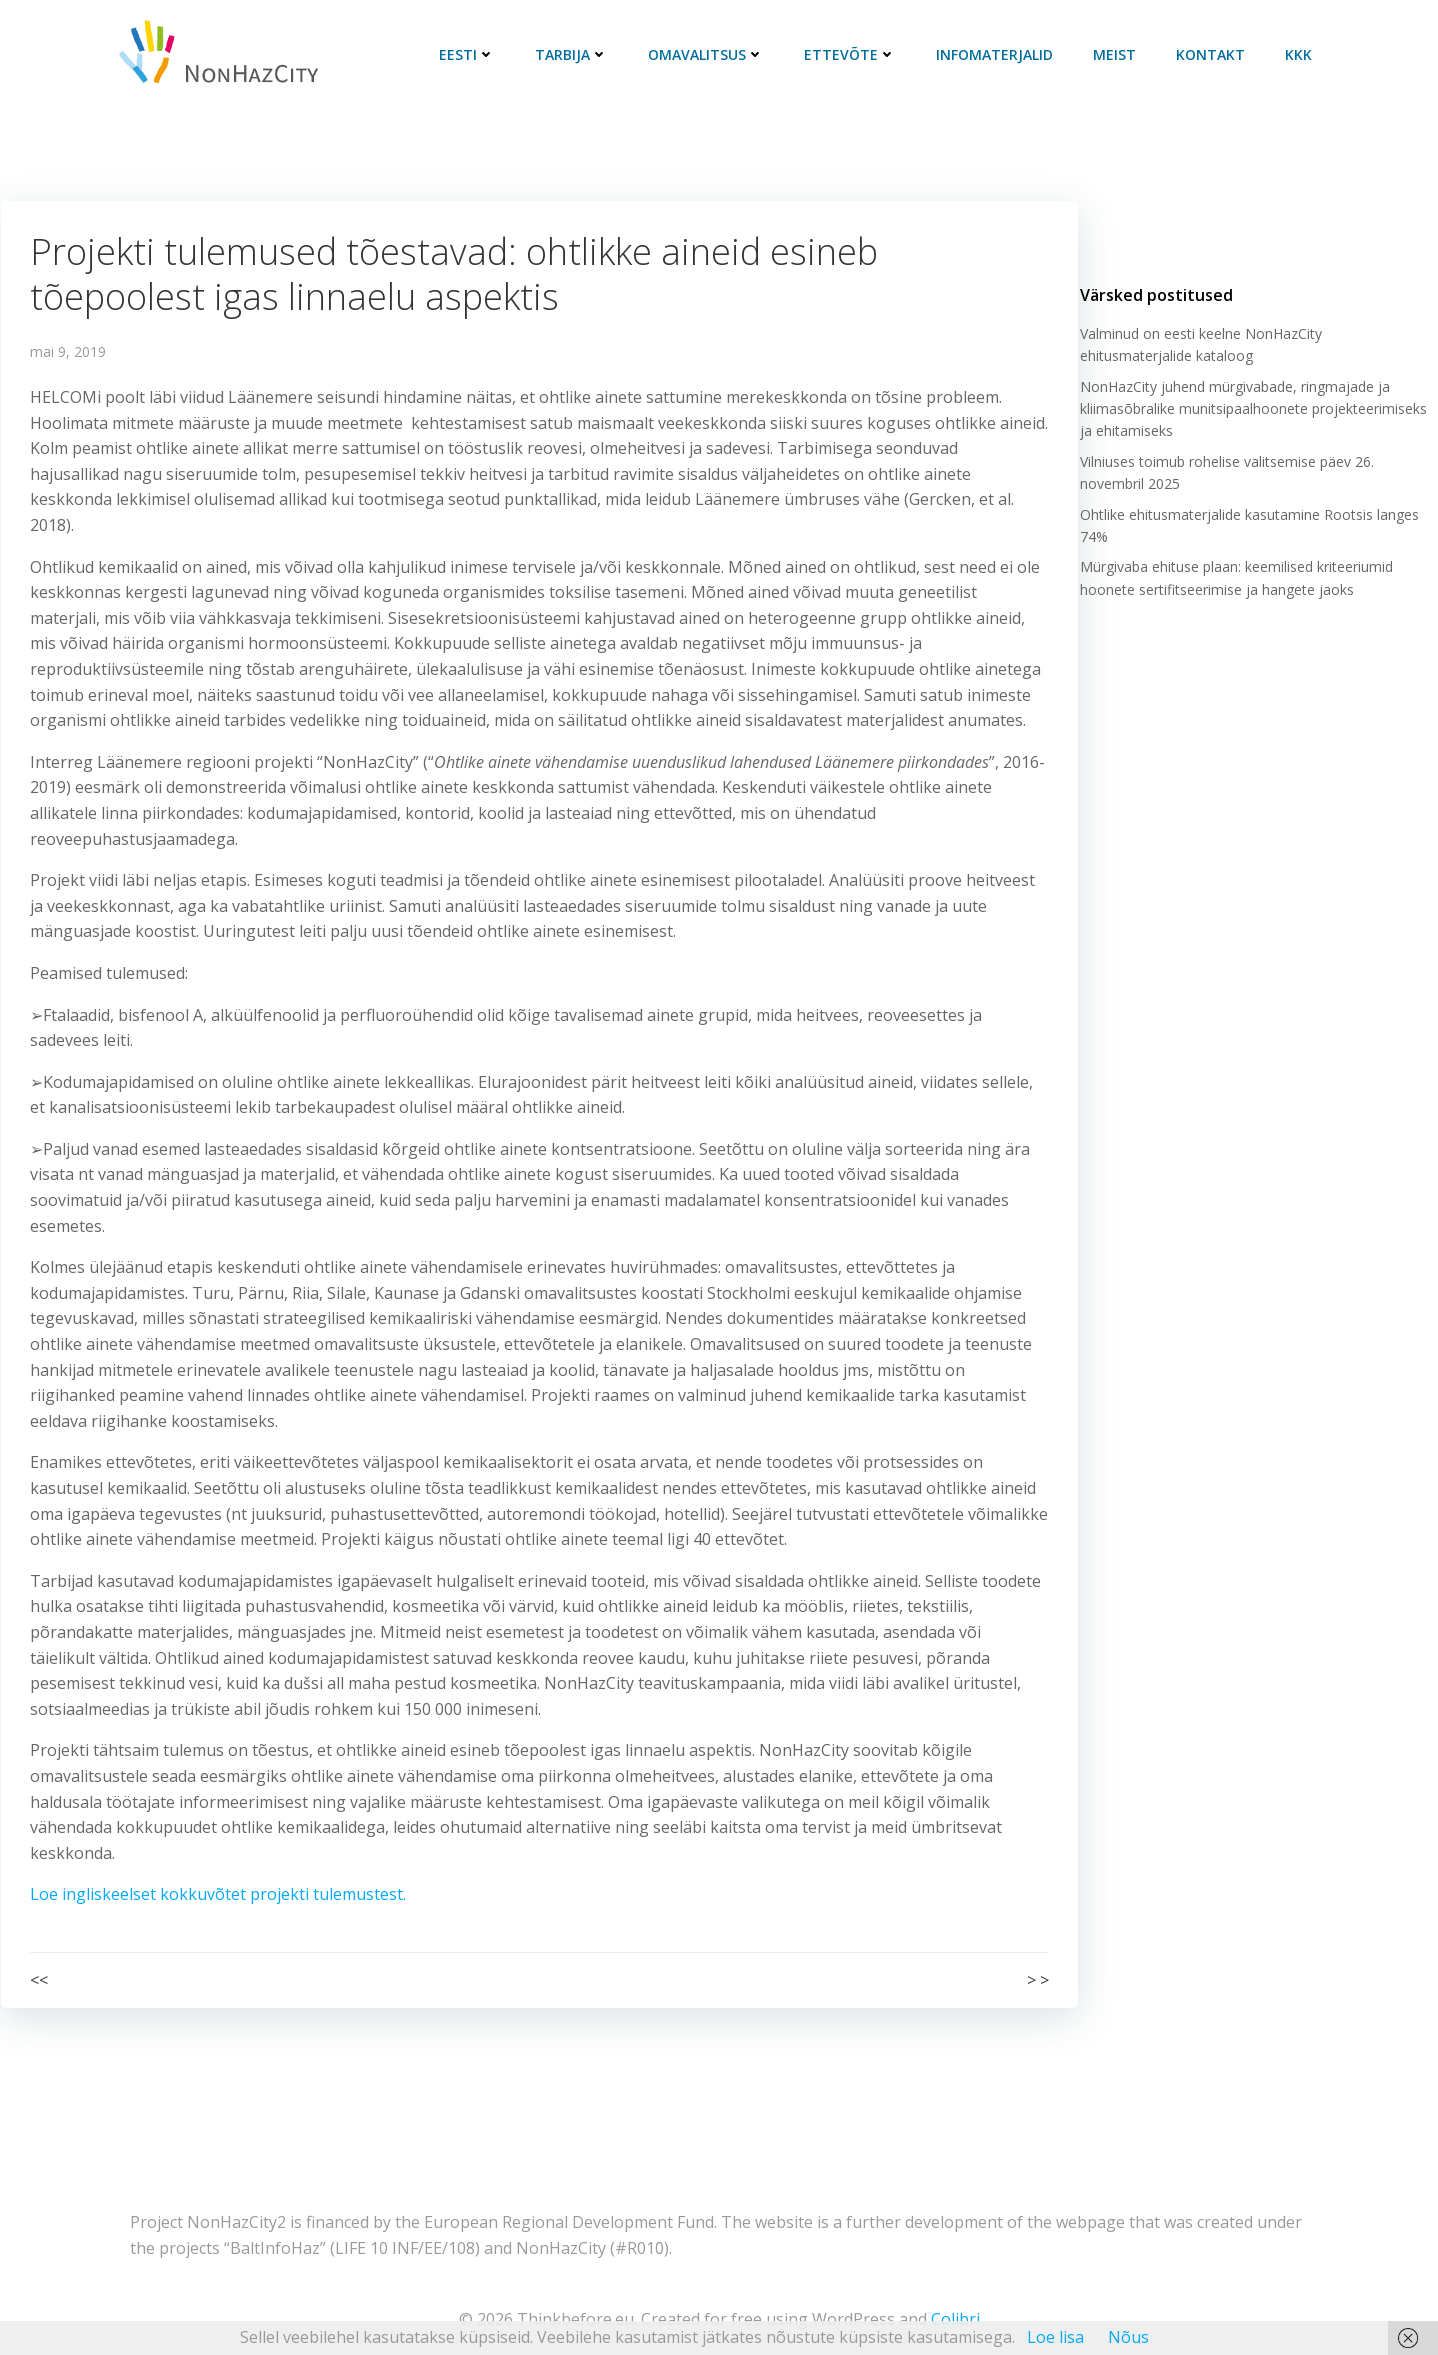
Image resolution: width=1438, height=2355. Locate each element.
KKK (1301, 54)
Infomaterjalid (997, 54)
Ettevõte (853, 54)
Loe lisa (1055, 2337)
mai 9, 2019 (68, 352)
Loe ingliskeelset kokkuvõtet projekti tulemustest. (218, 1895)
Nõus (1128, 2337)
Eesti (470, 54)
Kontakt (1213, 54)
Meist (1117, 54)
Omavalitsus (709, 54)
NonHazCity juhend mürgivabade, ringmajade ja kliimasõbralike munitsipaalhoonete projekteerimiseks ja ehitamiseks (1252, 415)
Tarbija (574, 54)
